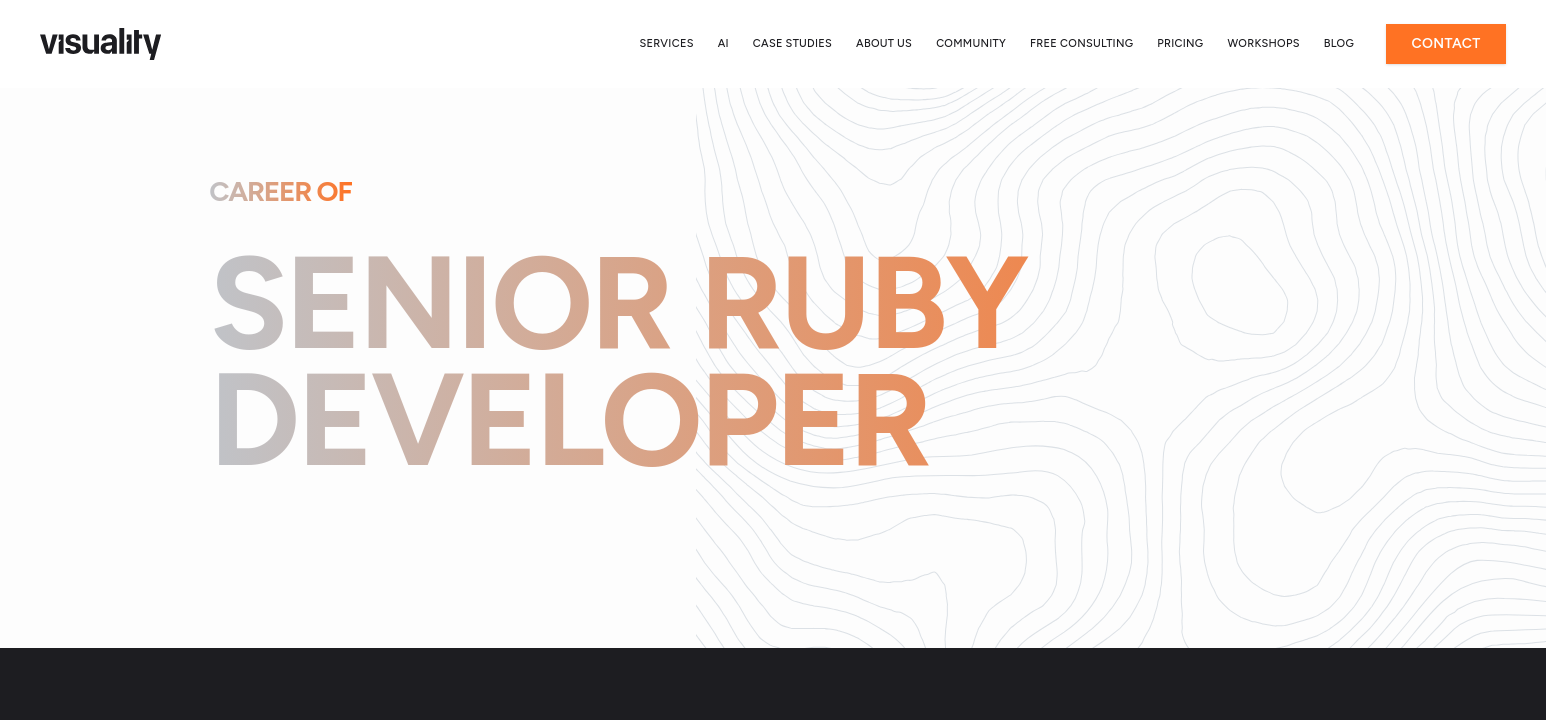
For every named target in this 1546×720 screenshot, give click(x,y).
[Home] (100, 44)
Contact (1445, 43)
